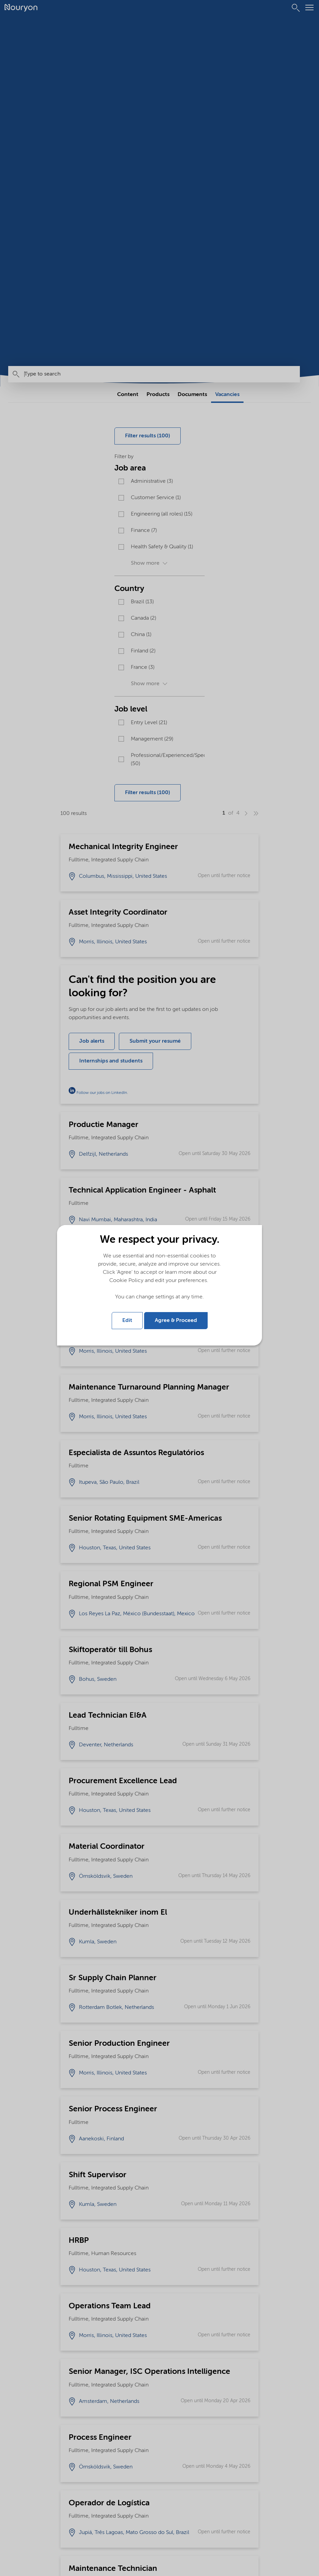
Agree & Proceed (176, 1320)
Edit (127, 1320)
